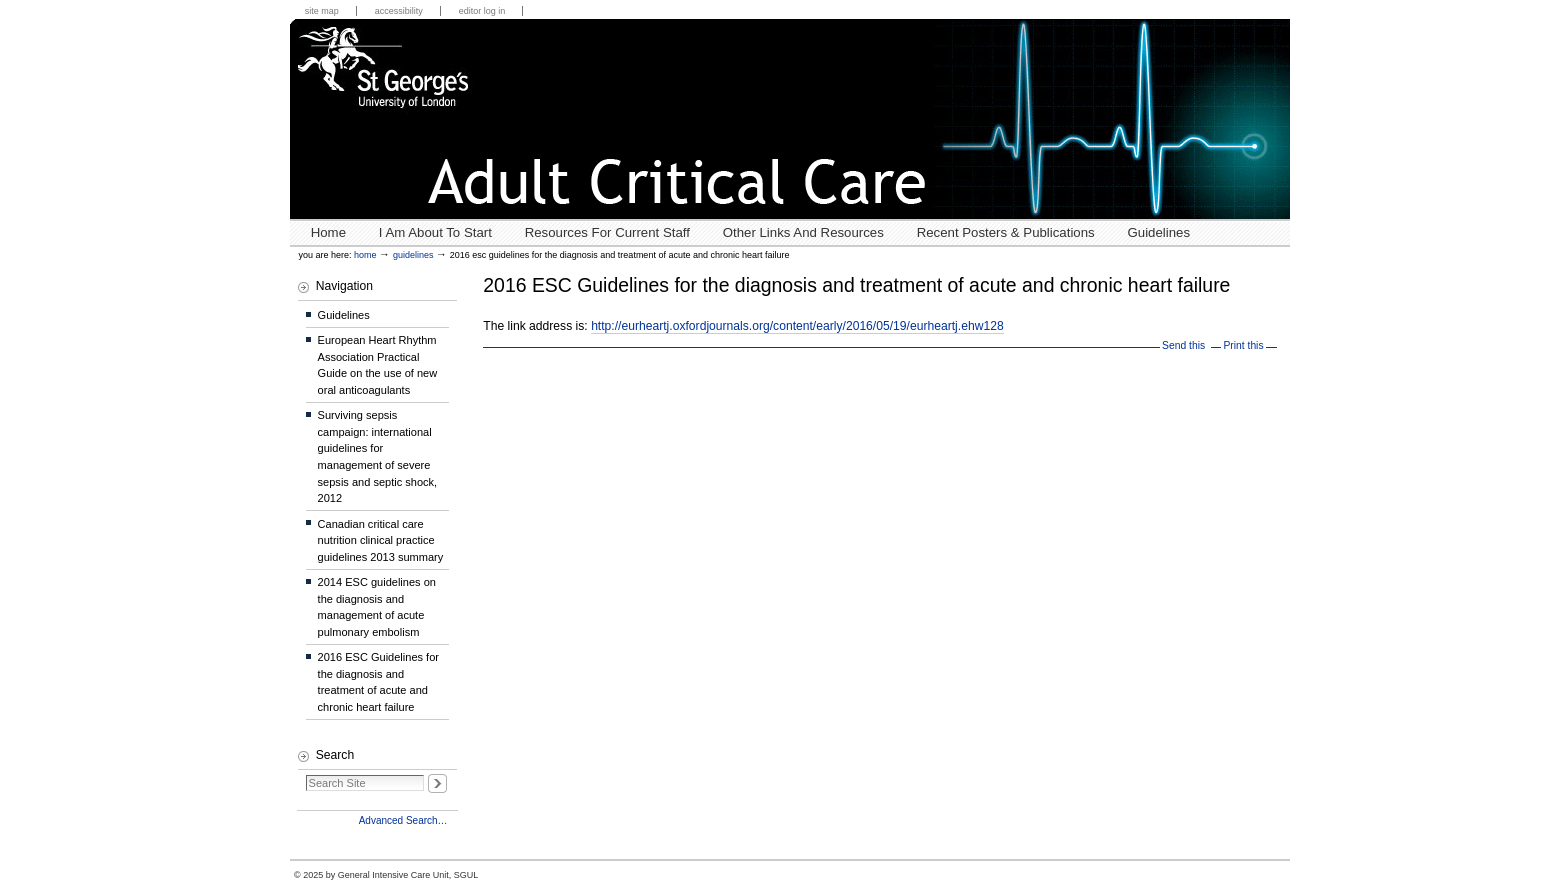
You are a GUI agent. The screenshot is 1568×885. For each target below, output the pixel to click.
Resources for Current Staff (607, 232)
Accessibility (399, 11)
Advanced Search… (403, 820)
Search (335, 755)
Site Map (322, 11)
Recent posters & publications (1006, 232)
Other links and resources (803, 232)
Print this (1243, 345)
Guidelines (1159, 232)
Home (328, 232)
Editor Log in (482, 11)
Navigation (344, 286)
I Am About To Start (435, 232)
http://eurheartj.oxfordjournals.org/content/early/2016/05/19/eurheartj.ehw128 (797, 326)
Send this (1183, 345)
